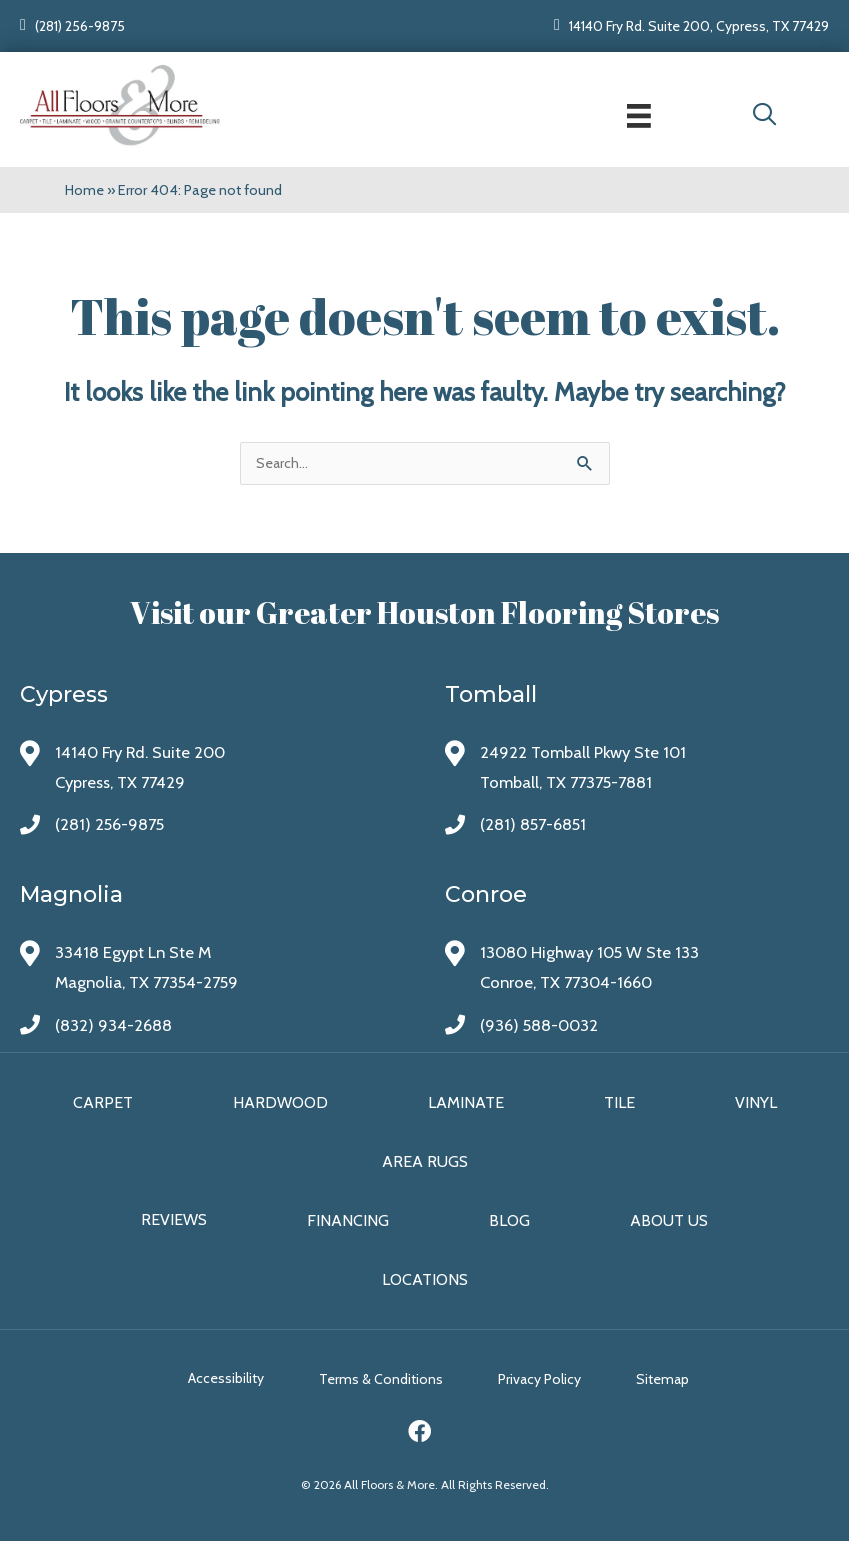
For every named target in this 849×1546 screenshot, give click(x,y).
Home (85, 189)
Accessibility (217, 1384)
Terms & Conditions (381, 1384)
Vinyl (756, 1104)
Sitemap (680, 1384)
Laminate (466, 1104)
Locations (425, 1283)
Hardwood (280, 1104)
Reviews (174, 1223)
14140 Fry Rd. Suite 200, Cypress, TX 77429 (699, 26)
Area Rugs (425, 1164)
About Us (669, 1223)
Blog (509, 1223)
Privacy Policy (548, 1384)
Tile (619, 1104)
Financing (348, 1223)
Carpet (103, 1104)
